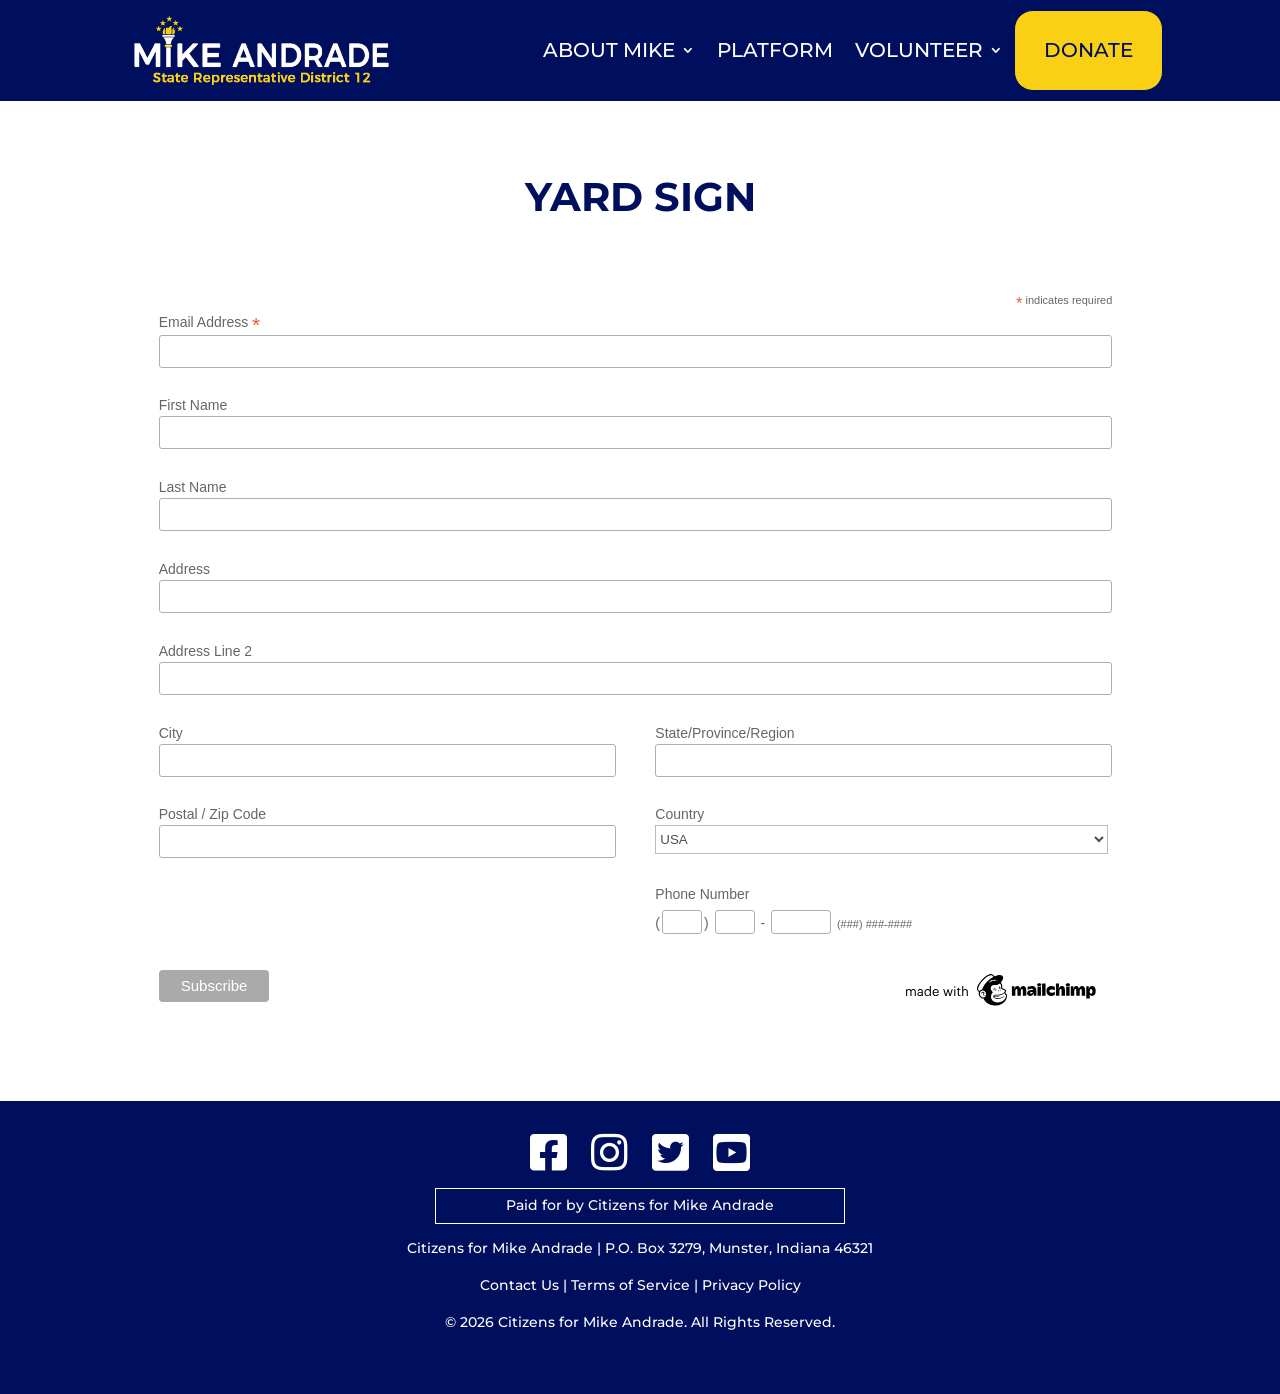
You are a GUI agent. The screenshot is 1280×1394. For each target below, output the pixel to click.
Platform (775, 50)
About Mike (609, 50)
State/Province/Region (724, 733)
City (171, 733)
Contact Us (519, 1285)
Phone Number (702, 894)
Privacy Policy (751, 1285)
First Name (193, 405)
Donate (1088, 50)
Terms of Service (630, 1285)
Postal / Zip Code (212, 814)
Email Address (210, 322)
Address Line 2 (205, 651)
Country (679, 814)
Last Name (193, 487)
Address (184, 569)
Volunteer (919, 50)
